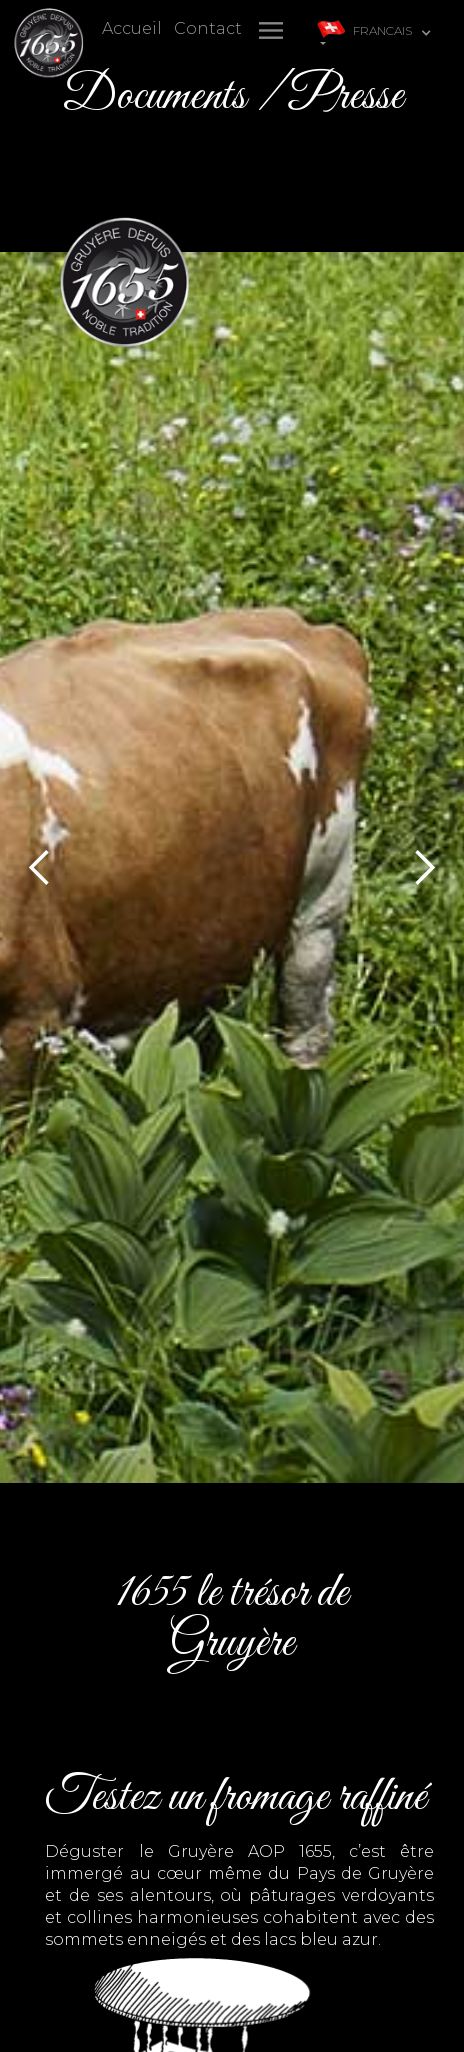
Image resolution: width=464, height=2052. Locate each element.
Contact (208, 28)
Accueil (132, 28)
